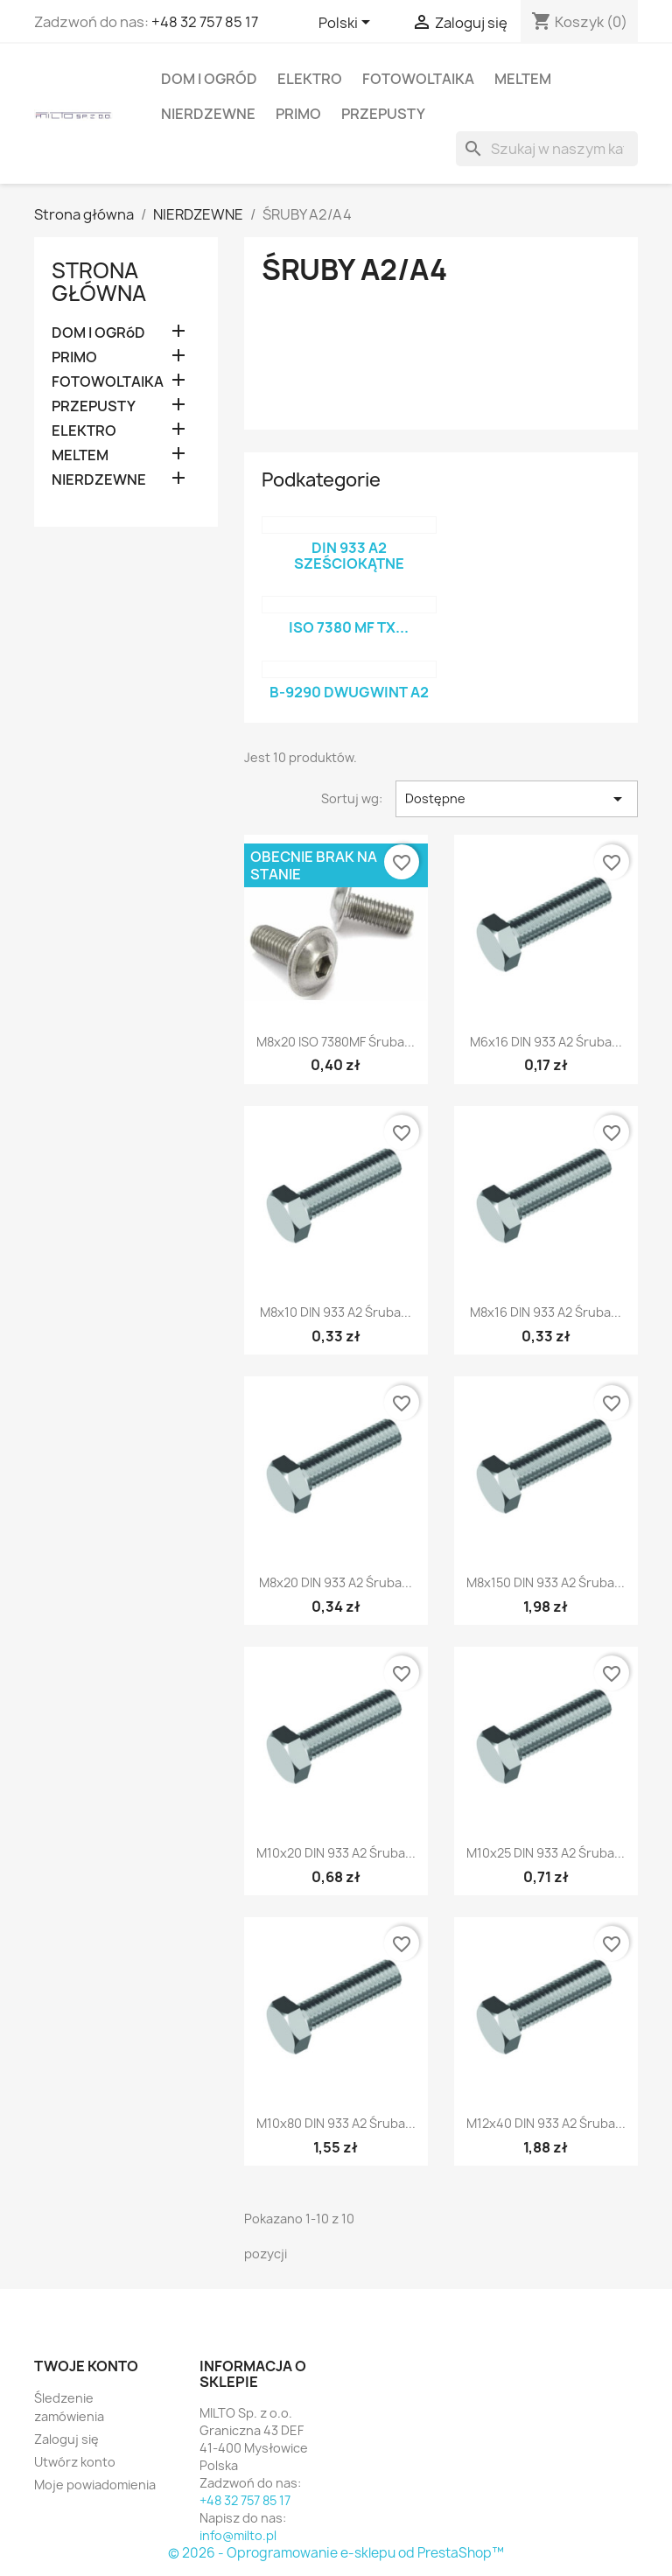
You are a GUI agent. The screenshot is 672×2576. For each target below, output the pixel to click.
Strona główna (99, 282)
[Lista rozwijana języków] (347, 23)
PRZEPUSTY (383, 113)
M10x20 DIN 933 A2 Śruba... (336, 1852)
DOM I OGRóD (209, 78)
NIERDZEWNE (208, 113)
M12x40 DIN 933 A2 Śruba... (546, 2123)
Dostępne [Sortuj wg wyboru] (516, 798)
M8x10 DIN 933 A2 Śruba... (335, 1312)
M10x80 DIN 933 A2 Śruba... (336, 2123)
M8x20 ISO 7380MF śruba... (335, 1041)
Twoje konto (86, 2366)
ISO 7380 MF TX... (349, 627)
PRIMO (298, 113)
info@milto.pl (238, 2535)
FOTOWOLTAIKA (418, 78)
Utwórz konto (75, 2462)
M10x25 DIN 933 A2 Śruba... (545, 1852)
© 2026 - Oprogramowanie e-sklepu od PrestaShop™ (336, 2553)
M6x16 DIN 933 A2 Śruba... (546, 1041)
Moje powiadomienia (95, 2484)
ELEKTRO (309, 78)
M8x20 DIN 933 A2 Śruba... (335, 1582)
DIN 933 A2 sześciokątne (349, 555)
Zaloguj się (66, 2439)
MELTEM (522, 78)
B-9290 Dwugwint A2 (349, 692)
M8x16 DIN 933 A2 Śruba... (545, 1312)
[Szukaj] (547, 148)
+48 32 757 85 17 (204, 22)
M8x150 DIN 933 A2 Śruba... (545, 1582)
